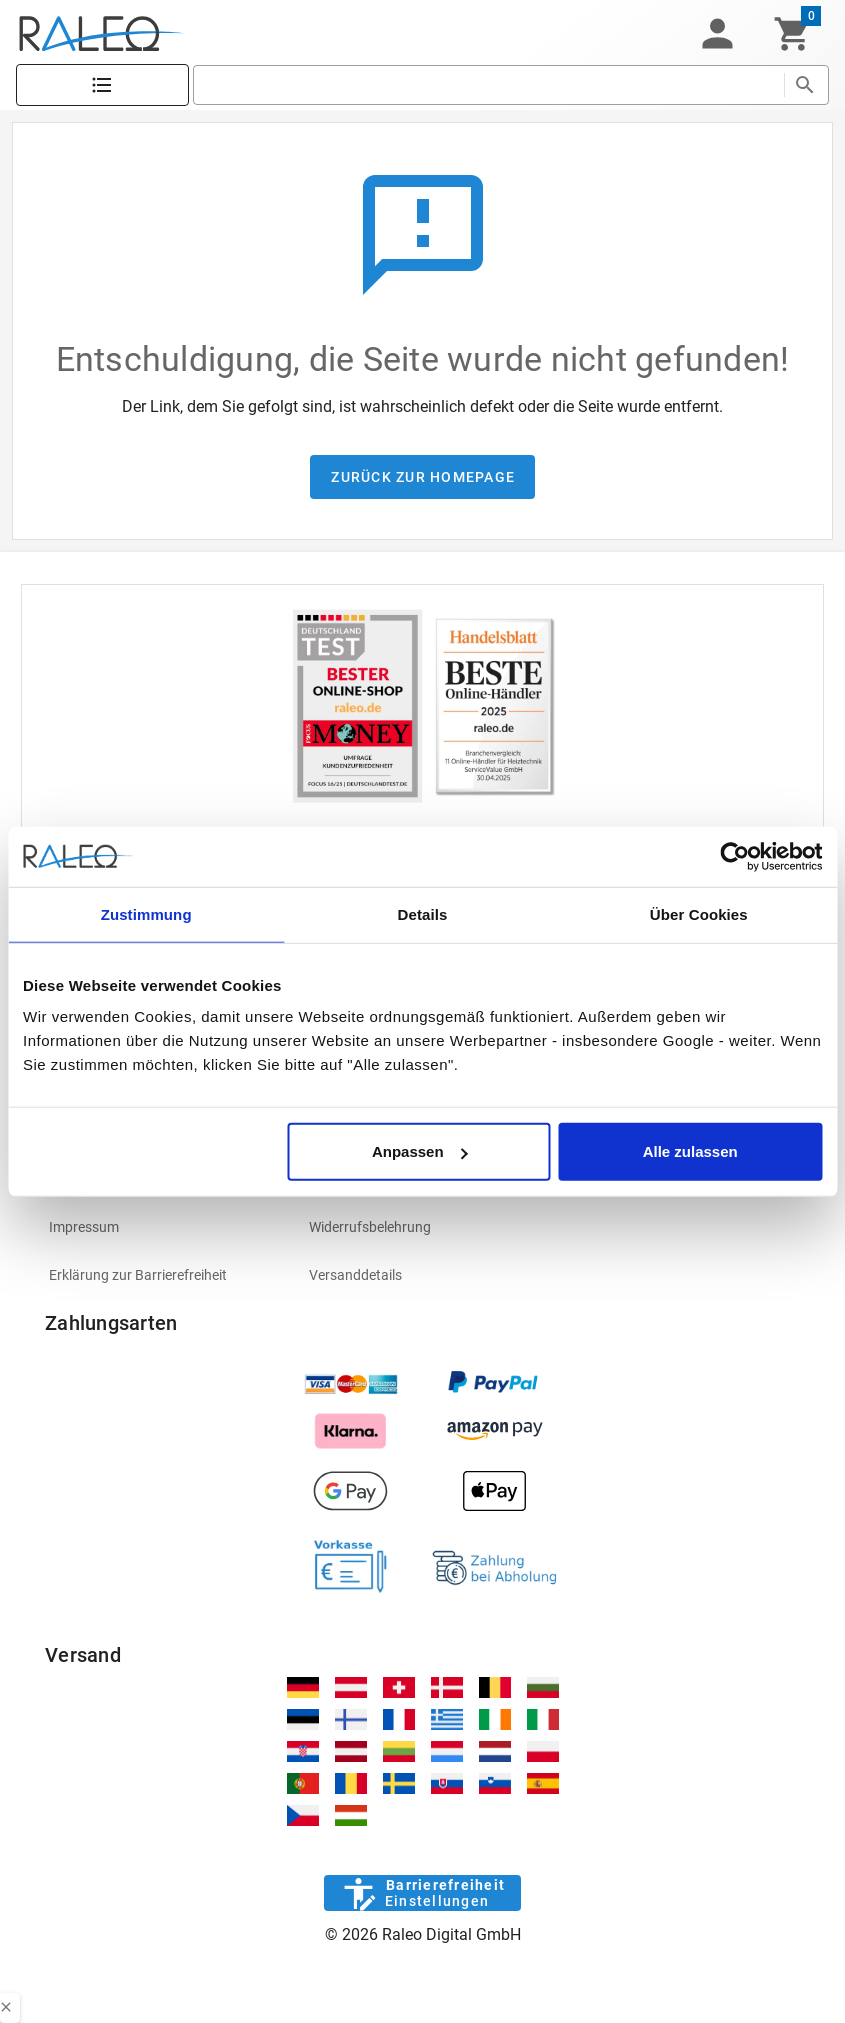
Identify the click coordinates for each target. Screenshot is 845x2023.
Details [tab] (423, 913)
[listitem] (163, 1227)
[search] (488, 85)
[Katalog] (102, 85)
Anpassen (420, 1151)
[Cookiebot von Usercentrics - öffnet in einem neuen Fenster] (734, 856)
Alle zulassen (690, 1151)
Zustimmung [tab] (146, 913)
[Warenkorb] (792, 34)
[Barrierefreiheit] (422, 1893)
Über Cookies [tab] (699, 913)
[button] (717, 34)
